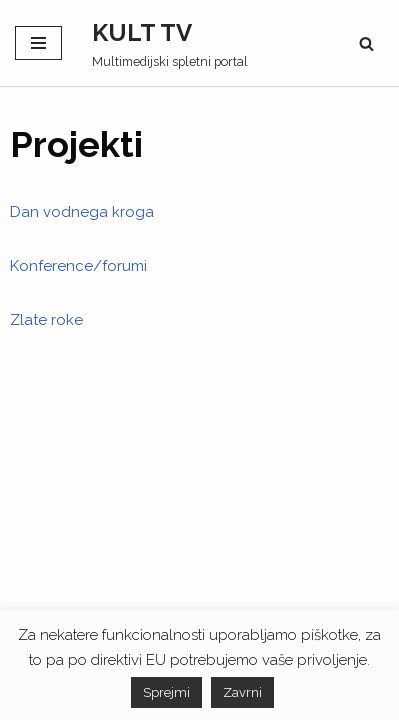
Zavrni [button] (242, 692)
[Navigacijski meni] (38, 43)
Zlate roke (46, 320)
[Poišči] (366, 43)
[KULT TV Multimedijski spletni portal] (170, 43)
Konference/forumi (78, 266)
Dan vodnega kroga (82, 212)
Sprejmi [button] (166, 692)
